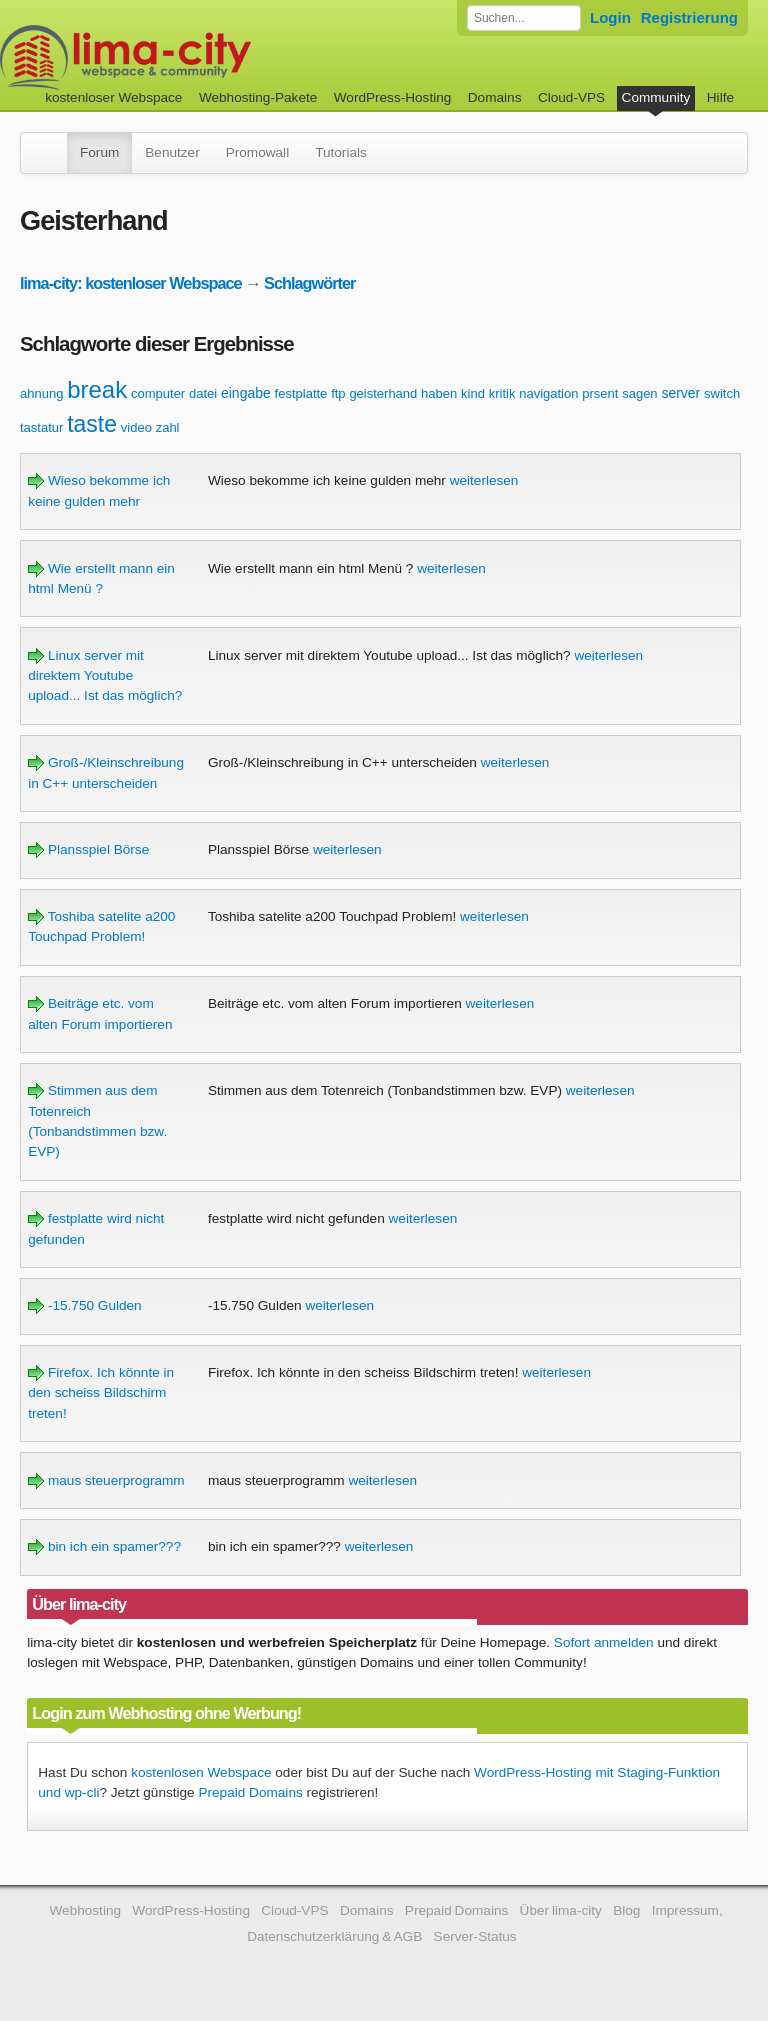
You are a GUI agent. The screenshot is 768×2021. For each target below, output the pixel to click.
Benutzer (172, 152)
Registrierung (689, 17)
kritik (502, 393)
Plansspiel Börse (88, 849)
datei (203, 393)
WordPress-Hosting (393, 97)
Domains (495, 97)
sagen (639, 393)
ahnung (41, 393)
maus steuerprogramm (106, 1480)
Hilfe (720, 97)
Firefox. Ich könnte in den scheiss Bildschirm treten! (101, 1393)
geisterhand (383, 393)
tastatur (41, 427)
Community (656, 97)
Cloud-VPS (571, 97)
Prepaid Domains (250, 1792)
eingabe (246, 393)
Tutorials (341, 152)
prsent (600, 393)
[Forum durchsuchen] (524, 18)
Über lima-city (561, 1910)
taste (92, 424)
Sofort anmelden (604, 1642)
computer (158, 393)
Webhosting (85, 1910)
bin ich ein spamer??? (104, 1546)
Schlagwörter (309, 283)
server (680, 393)
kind (473, 393)
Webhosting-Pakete (258, 97)
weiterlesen (484, 480)
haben (439, 393)
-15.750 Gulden (85, 1305)
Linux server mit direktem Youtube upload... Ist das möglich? (105, 676)
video (136, 427)
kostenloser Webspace (113, 97)
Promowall (257, 152)
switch (722, 393)
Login (610, 17)
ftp (338, 393)
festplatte (301, 393)
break (97, 389)
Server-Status (475, 1936)
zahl (168, 427)
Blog (626, 1910)
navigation (548, 393)
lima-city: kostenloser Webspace (131, 283)
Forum (99, 152)
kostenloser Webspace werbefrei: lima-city (200, 57)
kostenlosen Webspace (201, 1772)
